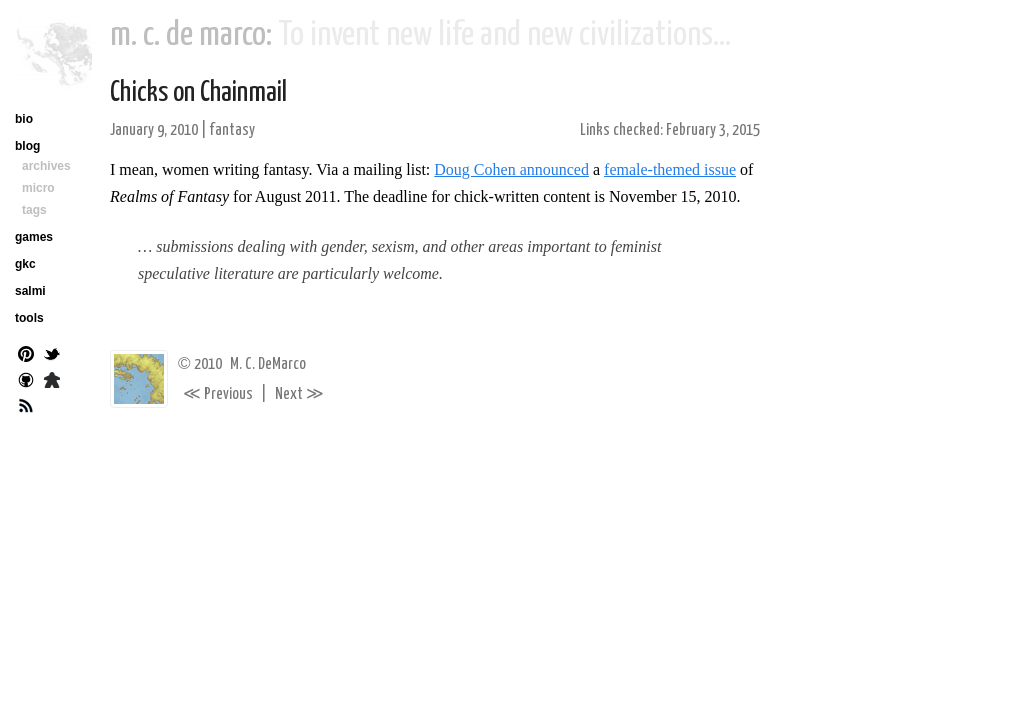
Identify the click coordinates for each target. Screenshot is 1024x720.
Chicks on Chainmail (198, 93)
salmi (30, 291)
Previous (218, 394)
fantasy (232, 130)
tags (34, 210)
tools (29, 318)
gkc (25, 264)
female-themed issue (670, 169)
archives (46, 166)
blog (27, 146)
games (34, 237)
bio (24, 119)
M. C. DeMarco (268, 364)
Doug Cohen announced (511, 169)
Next (299, 394)
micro (38, 188)
